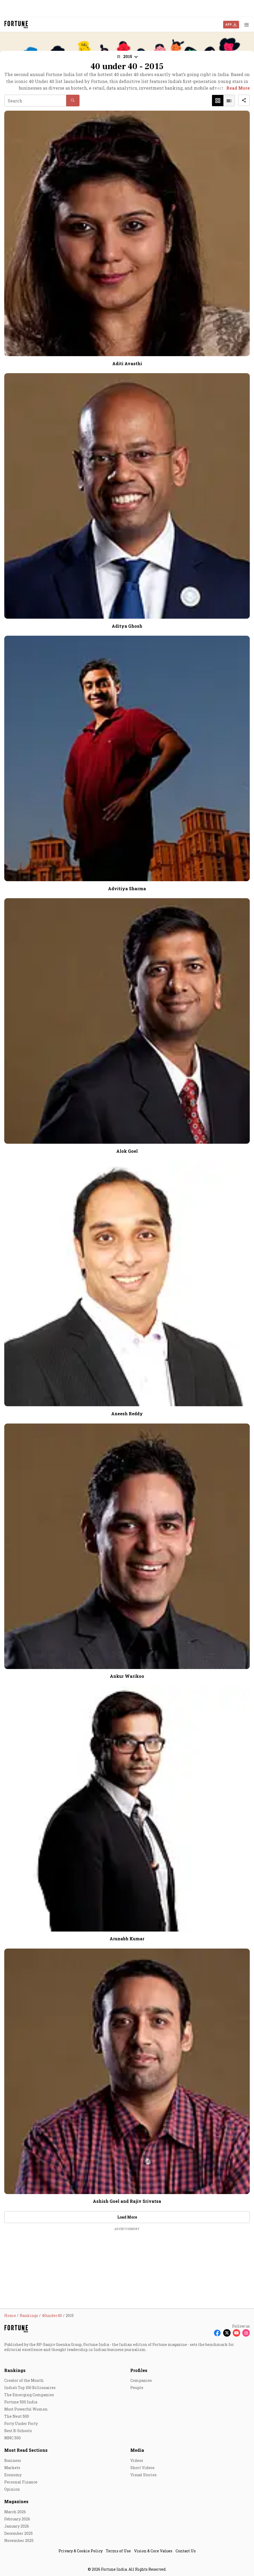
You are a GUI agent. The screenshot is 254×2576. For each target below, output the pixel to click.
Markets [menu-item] (12, 2467)
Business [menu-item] (12, 2460)
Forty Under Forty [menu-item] (21, 2423)
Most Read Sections (26, 2450)
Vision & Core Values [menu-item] (153, 2550)
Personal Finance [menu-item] (21, 2482)
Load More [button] (127, 2217)
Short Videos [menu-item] (142, 2467)
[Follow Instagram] (246, 2333)
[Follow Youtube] (236, 2333)
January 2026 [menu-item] (16, 2526)
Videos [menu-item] (136, 2460)
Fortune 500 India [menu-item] (20, 2401)
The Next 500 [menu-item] (16, 2416)
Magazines (16, 2501)
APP (228, 24)
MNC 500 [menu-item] (12, 2437)
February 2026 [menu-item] (17, 2518)
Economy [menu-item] (13, 2474)
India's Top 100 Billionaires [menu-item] (30, 2387)
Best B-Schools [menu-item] (18, 2430)
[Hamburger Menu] (246, 24)
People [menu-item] (136, 2387)
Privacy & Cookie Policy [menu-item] (81, 2550)
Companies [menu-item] (141, 2380)
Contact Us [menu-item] (186, 2550)
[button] (127, 56)
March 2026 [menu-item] (15, 2511)
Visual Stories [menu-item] (143, 2474)
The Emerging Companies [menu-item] (29, 2394)
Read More (238, 88)
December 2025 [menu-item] (18, 2533)
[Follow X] (227, 2333)
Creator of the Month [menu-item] (24, 2380)
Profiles (138, 2370)
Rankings (15, 2370)
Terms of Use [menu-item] (118, 2550)
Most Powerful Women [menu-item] (26, 2409)
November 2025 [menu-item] (19, 2540)
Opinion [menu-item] (12, 2489)
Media (137, 2450)
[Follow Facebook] (217, 2333)
